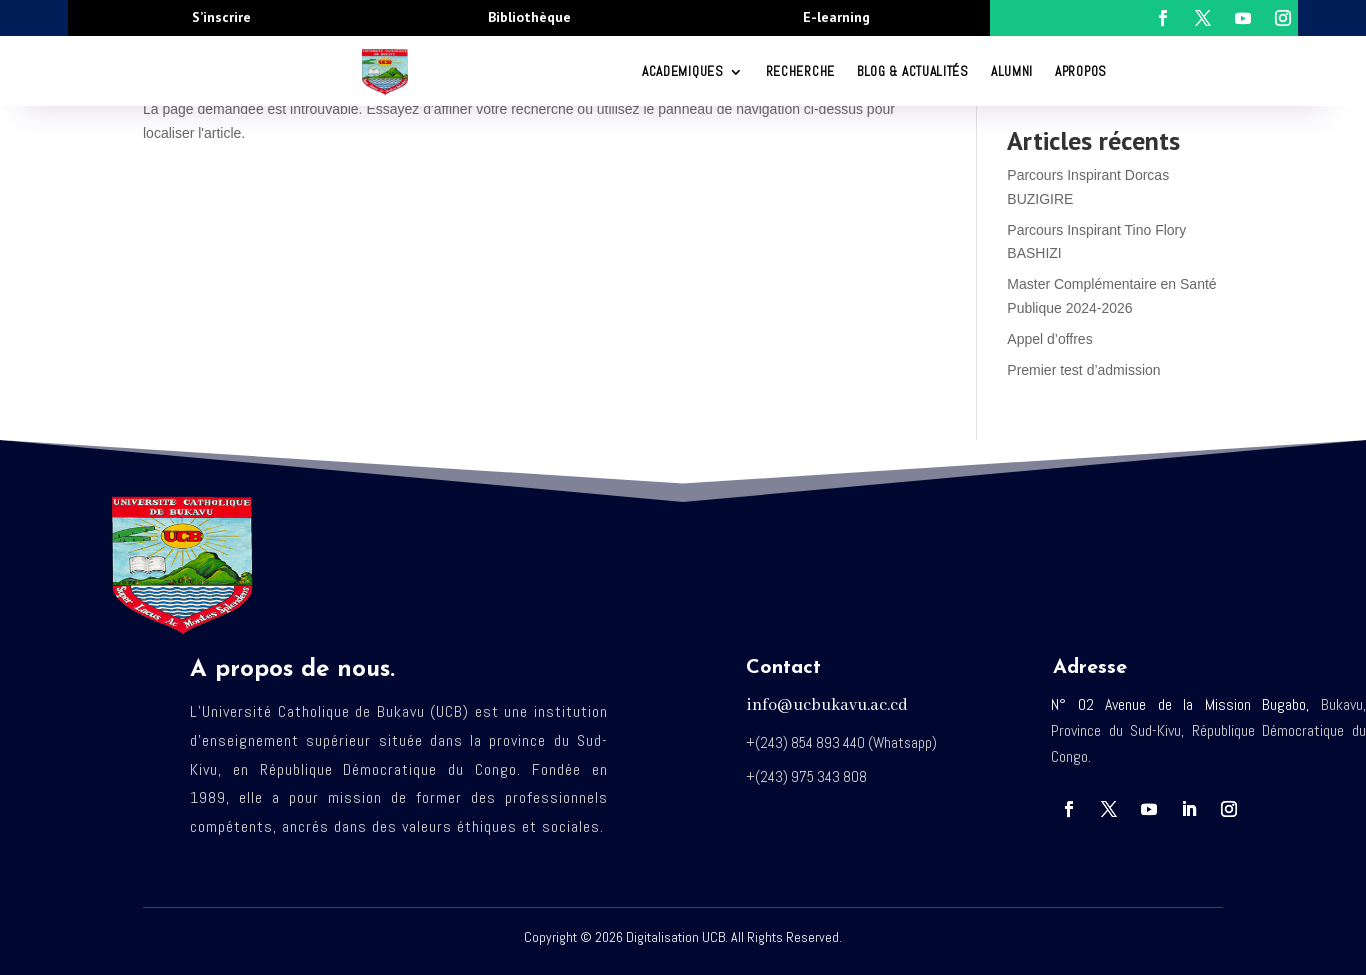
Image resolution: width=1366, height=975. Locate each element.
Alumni (1012, 71)
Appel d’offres (1049, 339)
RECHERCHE (800, 71)
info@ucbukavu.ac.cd (827, 705)
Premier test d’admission (1083, 370)
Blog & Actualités (913, 71)
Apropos (1081, 71)
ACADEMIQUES (683, 71)
